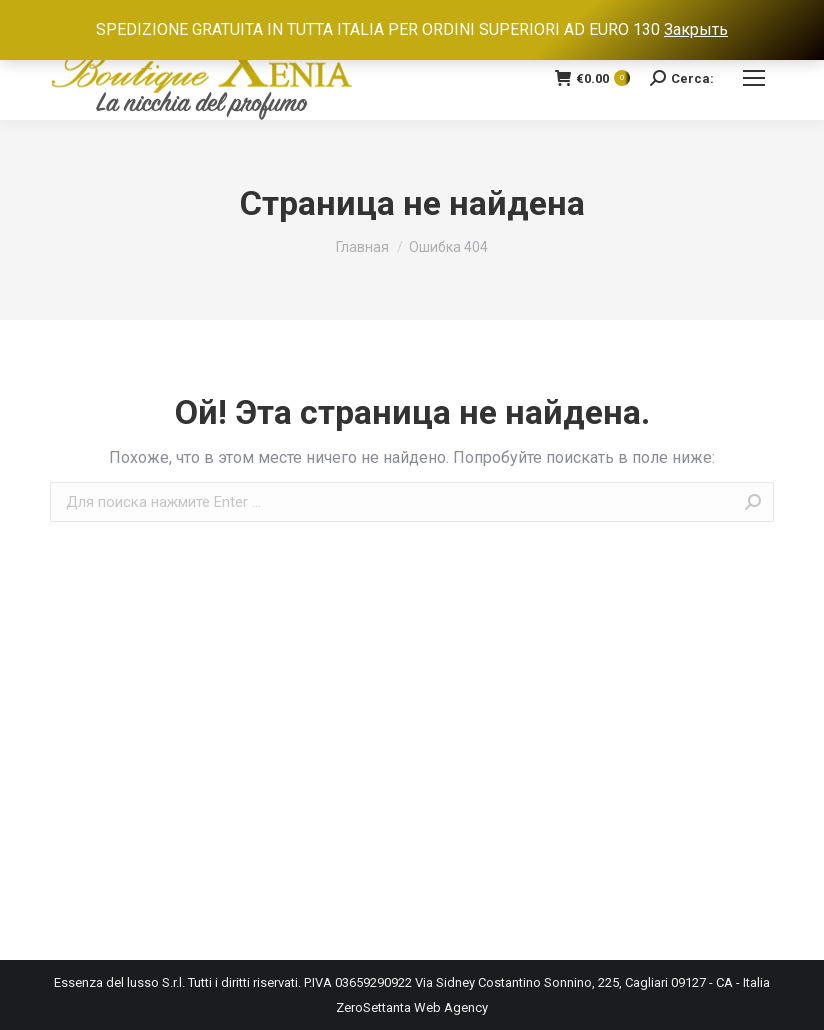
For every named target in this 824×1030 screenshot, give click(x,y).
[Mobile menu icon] (754, 78)
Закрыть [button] (696, 29)
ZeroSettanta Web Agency (412, 1007)
